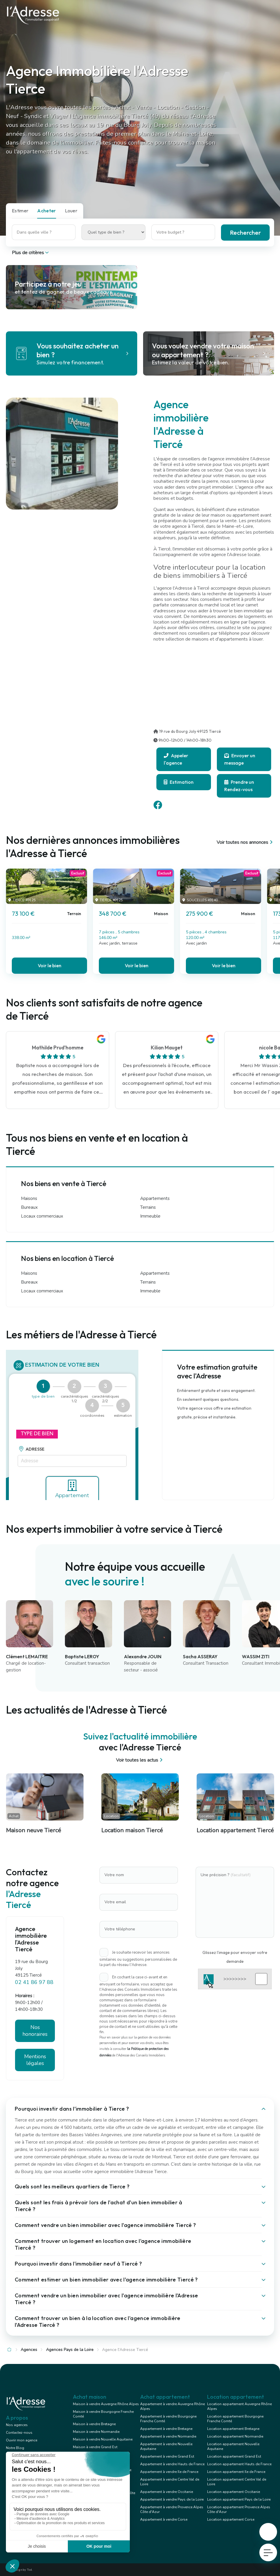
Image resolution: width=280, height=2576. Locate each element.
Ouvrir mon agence (21, 2440)
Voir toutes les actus (140, 1760)
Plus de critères (31, 252)
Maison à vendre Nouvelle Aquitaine (102, 2439)
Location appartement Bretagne (233, 2428)
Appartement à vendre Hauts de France (172, 2464)
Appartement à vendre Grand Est (167, 2456)
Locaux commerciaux (42, 1216)
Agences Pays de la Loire (70, 2349)
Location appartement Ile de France (236, 2471)
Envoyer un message (239, 759)
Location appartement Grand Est (234, 2456)
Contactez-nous (19, 2432)
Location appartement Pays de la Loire (239, 2499)
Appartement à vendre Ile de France (169, 2471)
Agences (29, 2349)
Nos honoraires (35, 2031)
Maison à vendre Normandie (96, 2431)
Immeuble (150, 1216)
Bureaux (29, 1208)
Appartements (155, 1199)
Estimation (179, 782)
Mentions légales (35, 2060)
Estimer (20, 211)
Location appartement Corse (230, 2519)
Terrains (148, 1208)
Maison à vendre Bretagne (94, 2424)
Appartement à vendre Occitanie (166, 2491)
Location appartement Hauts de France (239, 2464)
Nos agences (17, 2425)
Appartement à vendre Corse (163, 2519)
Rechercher (245, 232)
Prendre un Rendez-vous (239, 785)
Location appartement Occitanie (233, 2491)
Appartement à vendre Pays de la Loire (172, 2499)
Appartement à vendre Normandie (168, 2436)
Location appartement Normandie (235, 2436)
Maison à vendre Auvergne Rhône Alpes (106, 2404)
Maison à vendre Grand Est (95, 2447)
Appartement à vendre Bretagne (166, 2428)
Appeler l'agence (176, 759)
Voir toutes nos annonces (245, 842)
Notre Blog (15, 2448)
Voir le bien (49, 965)
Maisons (29, 1199)
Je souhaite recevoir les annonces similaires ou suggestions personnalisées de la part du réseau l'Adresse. (138, 1959)
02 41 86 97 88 (34, 1982)
